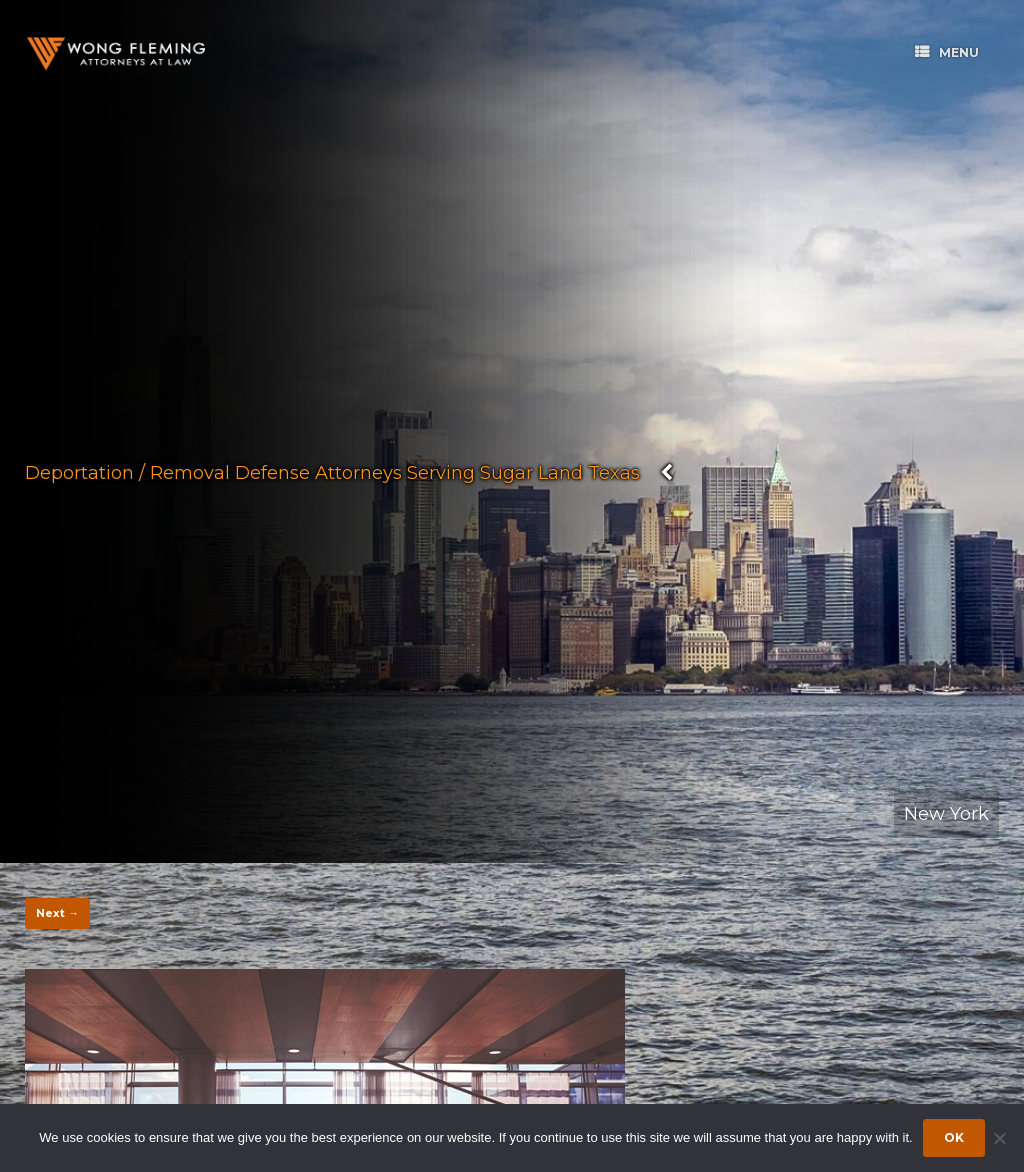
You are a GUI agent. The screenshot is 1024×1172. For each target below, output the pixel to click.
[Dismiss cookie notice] (999, 1138)
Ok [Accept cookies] (954, 1137)
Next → (57, 913)
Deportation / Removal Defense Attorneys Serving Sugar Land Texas (332, 472)
